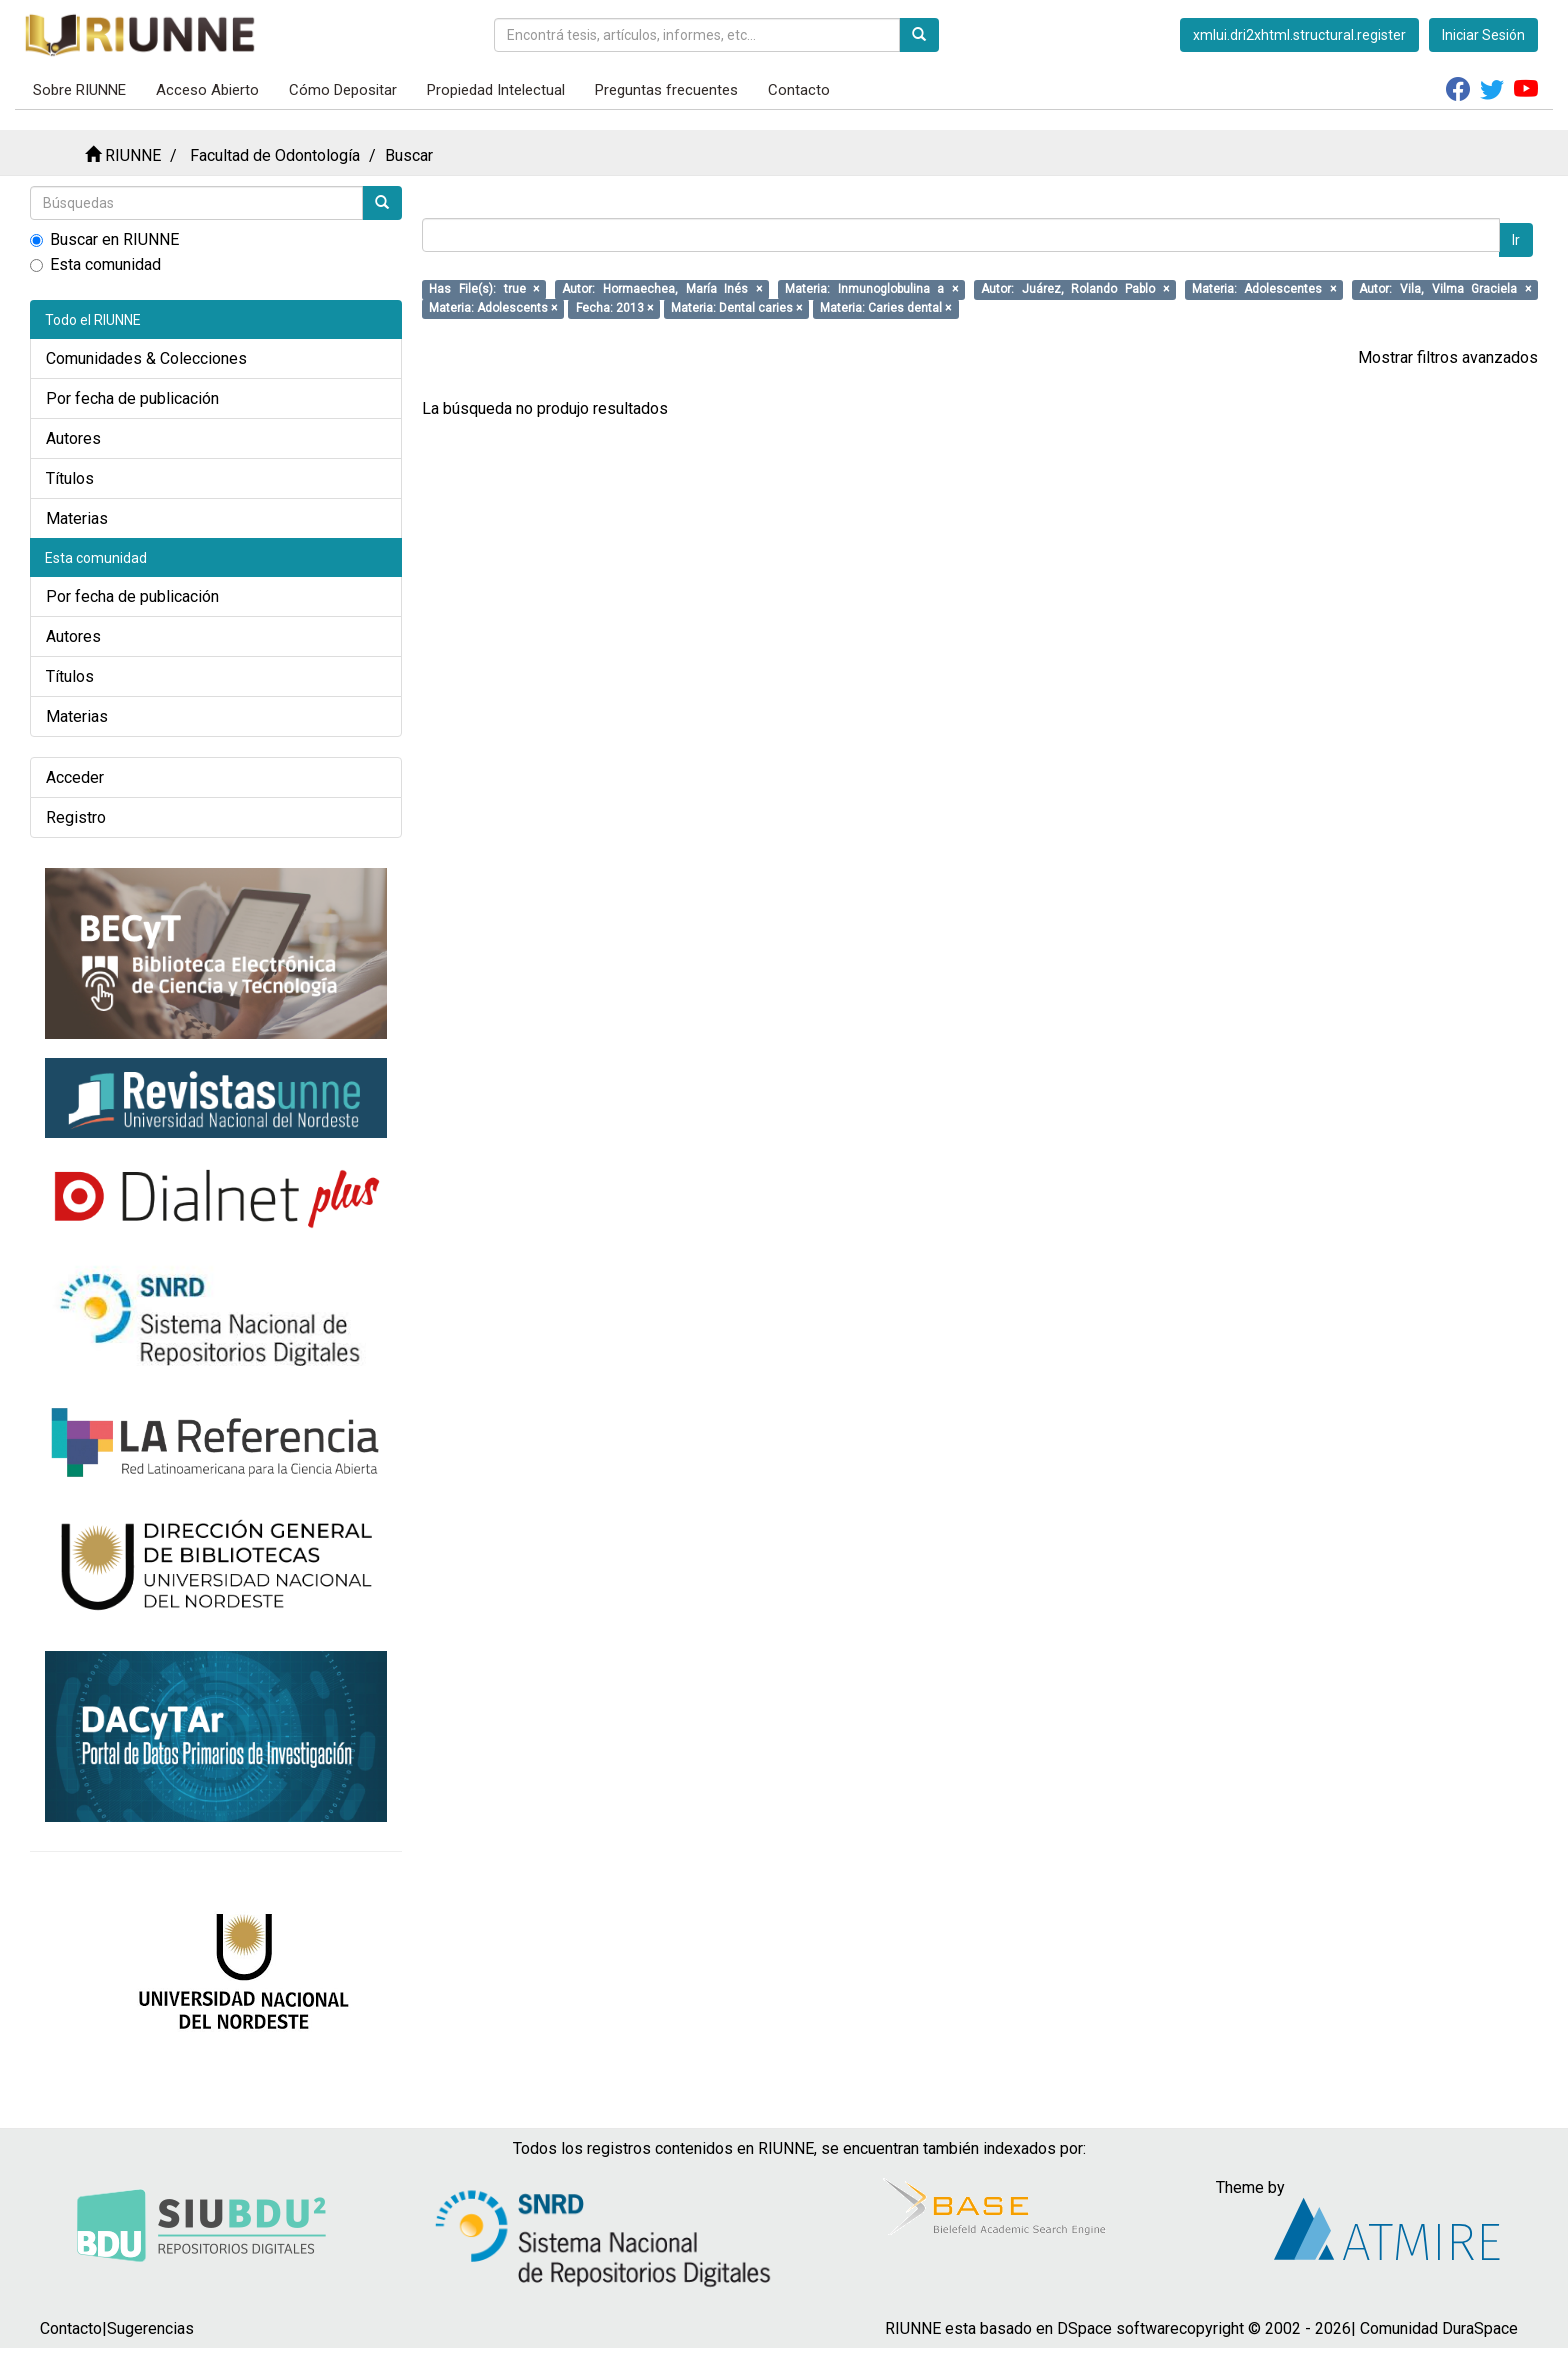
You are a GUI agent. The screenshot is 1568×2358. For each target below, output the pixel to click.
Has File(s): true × (484, 289)
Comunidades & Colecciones (146, 358)
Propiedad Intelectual (496, 90)
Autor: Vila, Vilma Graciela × (1445, 289)
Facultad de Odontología (275, 155)
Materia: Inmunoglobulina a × (871, 289)
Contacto (799, 90)
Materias (77, 518)
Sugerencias (150, 2328)
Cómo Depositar (343, 90)
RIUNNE (133, 155)
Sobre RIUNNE (79, 90)
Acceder (75, 777)
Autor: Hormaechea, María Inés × (662, 289)
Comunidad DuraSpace (1439, 2328)
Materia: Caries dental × (885, 308)
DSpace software (1118, 2328)
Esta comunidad (95, 264)
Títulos (70, 478)
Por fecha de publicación (132, 398)
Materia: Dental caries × (736, 308)
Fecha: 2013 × (614, 308)
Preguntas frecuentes (666, 90)
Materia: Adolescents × (493, 308)
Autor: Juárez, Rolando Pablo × (1075, 289)
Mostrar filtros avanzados (1448, 357)
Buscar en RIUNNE (104, 239)
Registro (76, 817)
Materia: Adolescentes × (1264, 289)
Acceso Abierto (207, 90)
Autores (73, 438)
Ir (1516, 240)
